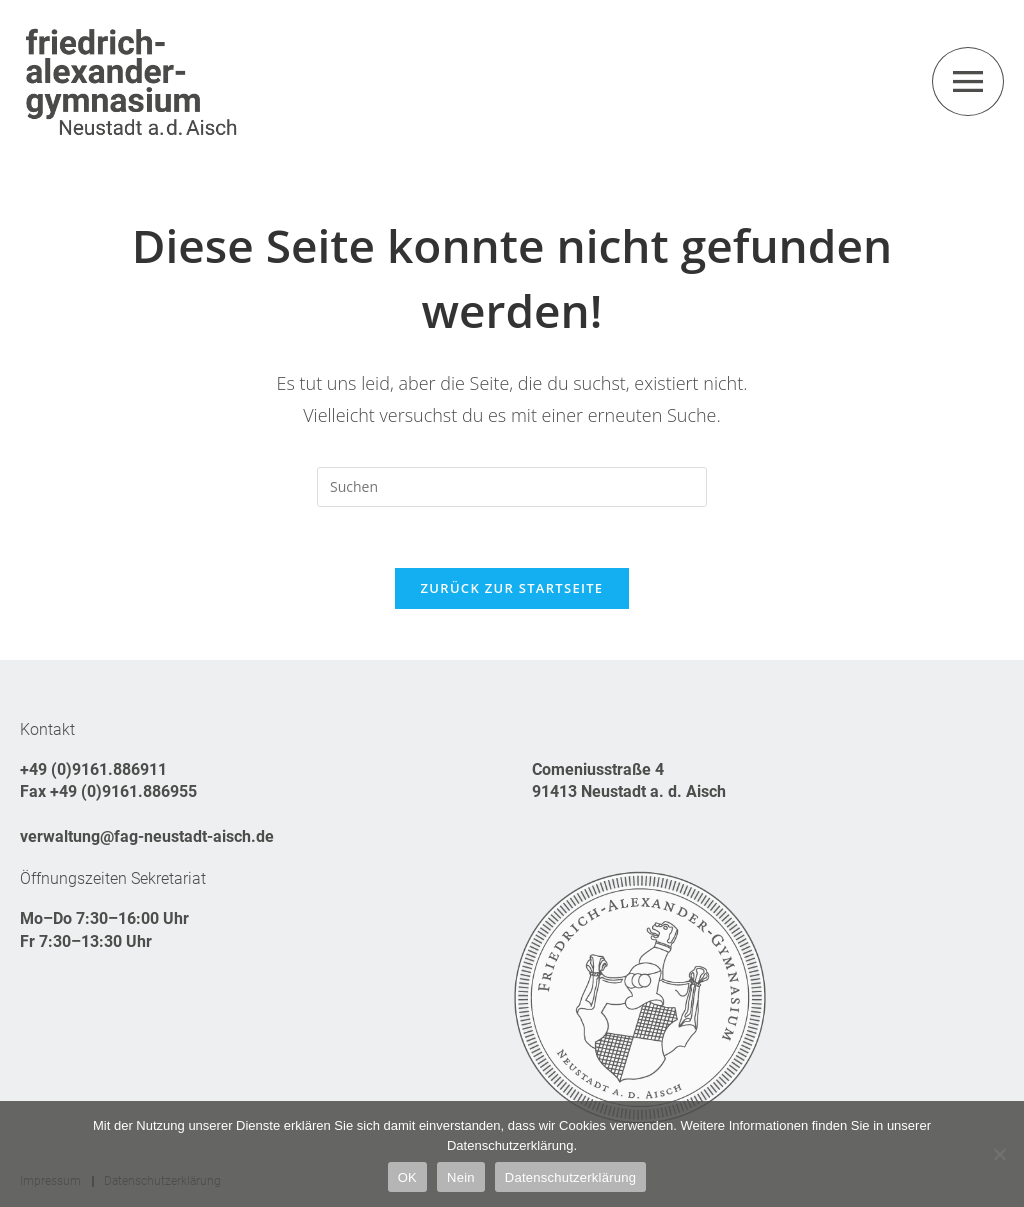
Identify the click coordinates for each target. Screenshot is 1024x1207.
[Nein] (999, 1154)
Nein (461, 1177)
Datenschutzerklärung (570, 1177)
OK (407, 1177)
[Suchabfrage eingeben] (512, 487)
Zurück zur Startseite (512, 588)
